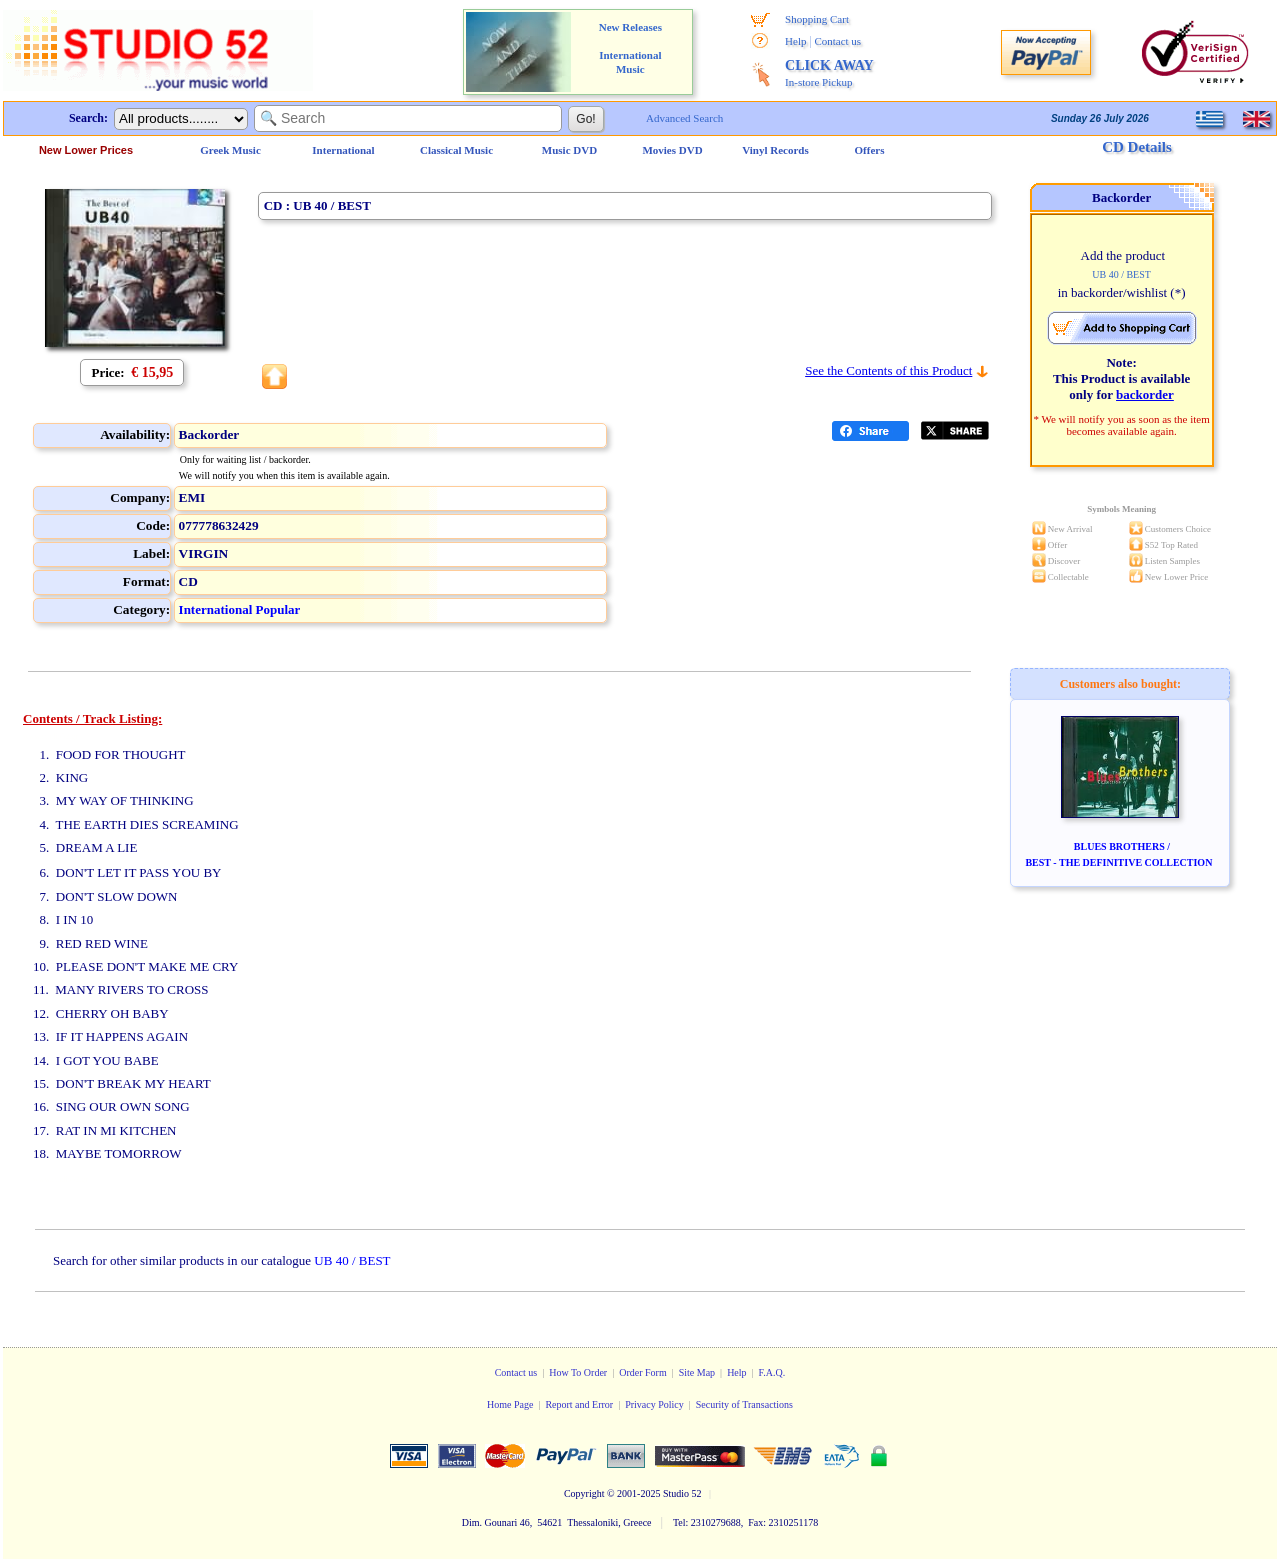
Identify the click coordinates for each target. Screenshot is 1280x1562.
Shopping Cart (817, 19)
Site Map (697, 1372)
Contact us (837, 41)
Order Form (643, 1372)
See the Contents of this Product (888, 370)
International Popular (240, 609)
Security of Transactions (744, 1404)
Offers (870, 150)
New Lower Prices (86, 150)
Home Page (510, 1404)
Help (795, 41)
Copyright (584, 1493)
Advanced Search (684, 118)
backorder (1145, 394)
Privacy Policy (654, 1404)
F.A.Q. (772, 1372)
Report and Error (579, 1404)
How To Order (578, 1372)
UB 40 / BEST (352, 1260)
